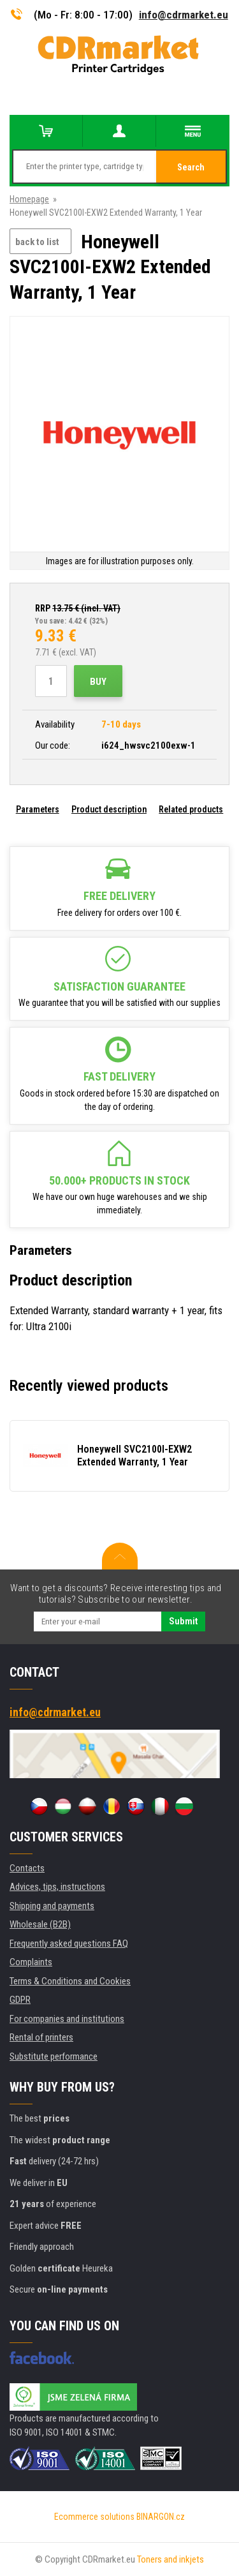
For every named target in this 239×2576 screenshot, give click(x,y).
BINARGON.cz (160, 2517)
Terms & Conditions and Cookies (70, 1981)
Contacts (27, 1868)
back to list (37, 242)
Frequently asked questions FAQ (69, 1943)
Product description (109, 809)
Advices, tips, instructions (57, 1886)
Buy (98, 681)
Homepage (29, 199)
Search (191, 167)
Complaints (31, 1962)
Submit (183, 1621)
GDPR (20, 1999)
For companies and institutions (67, 2019)
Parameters (37, 809)
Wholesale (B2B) (40, 1924)
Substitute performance (54, 2056)
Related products (191, 809)
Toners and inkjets (170, 2559)
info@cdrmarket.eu (183, 14)
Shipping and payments (52, 1906)
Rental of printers (41, 2037)
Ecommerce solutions (94, 2517)
